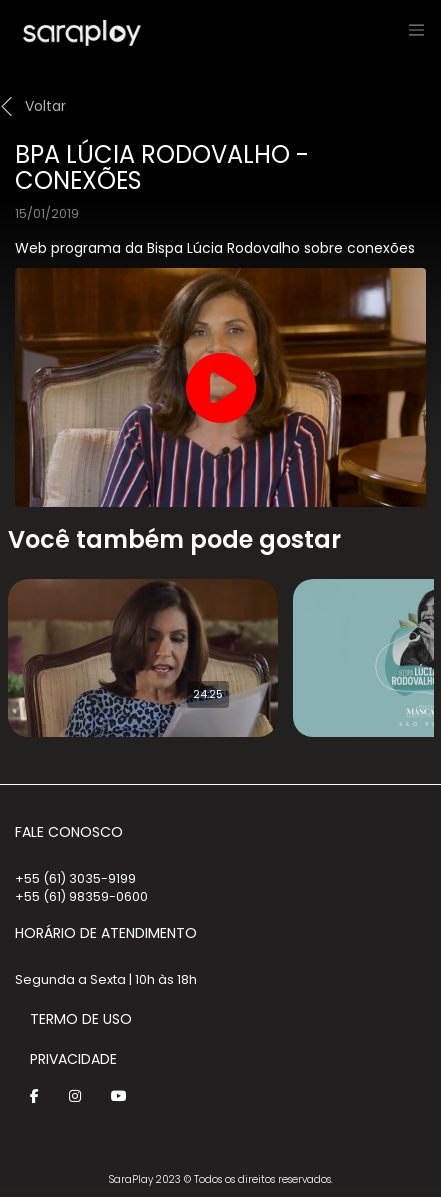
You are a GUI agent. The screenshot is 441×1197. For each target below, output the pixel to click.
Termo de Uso (81, 1019)
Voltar (45, 106)
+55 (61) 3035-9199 (75, 878)
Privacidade (73, 1059)
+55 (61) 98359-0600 (81, 896)
